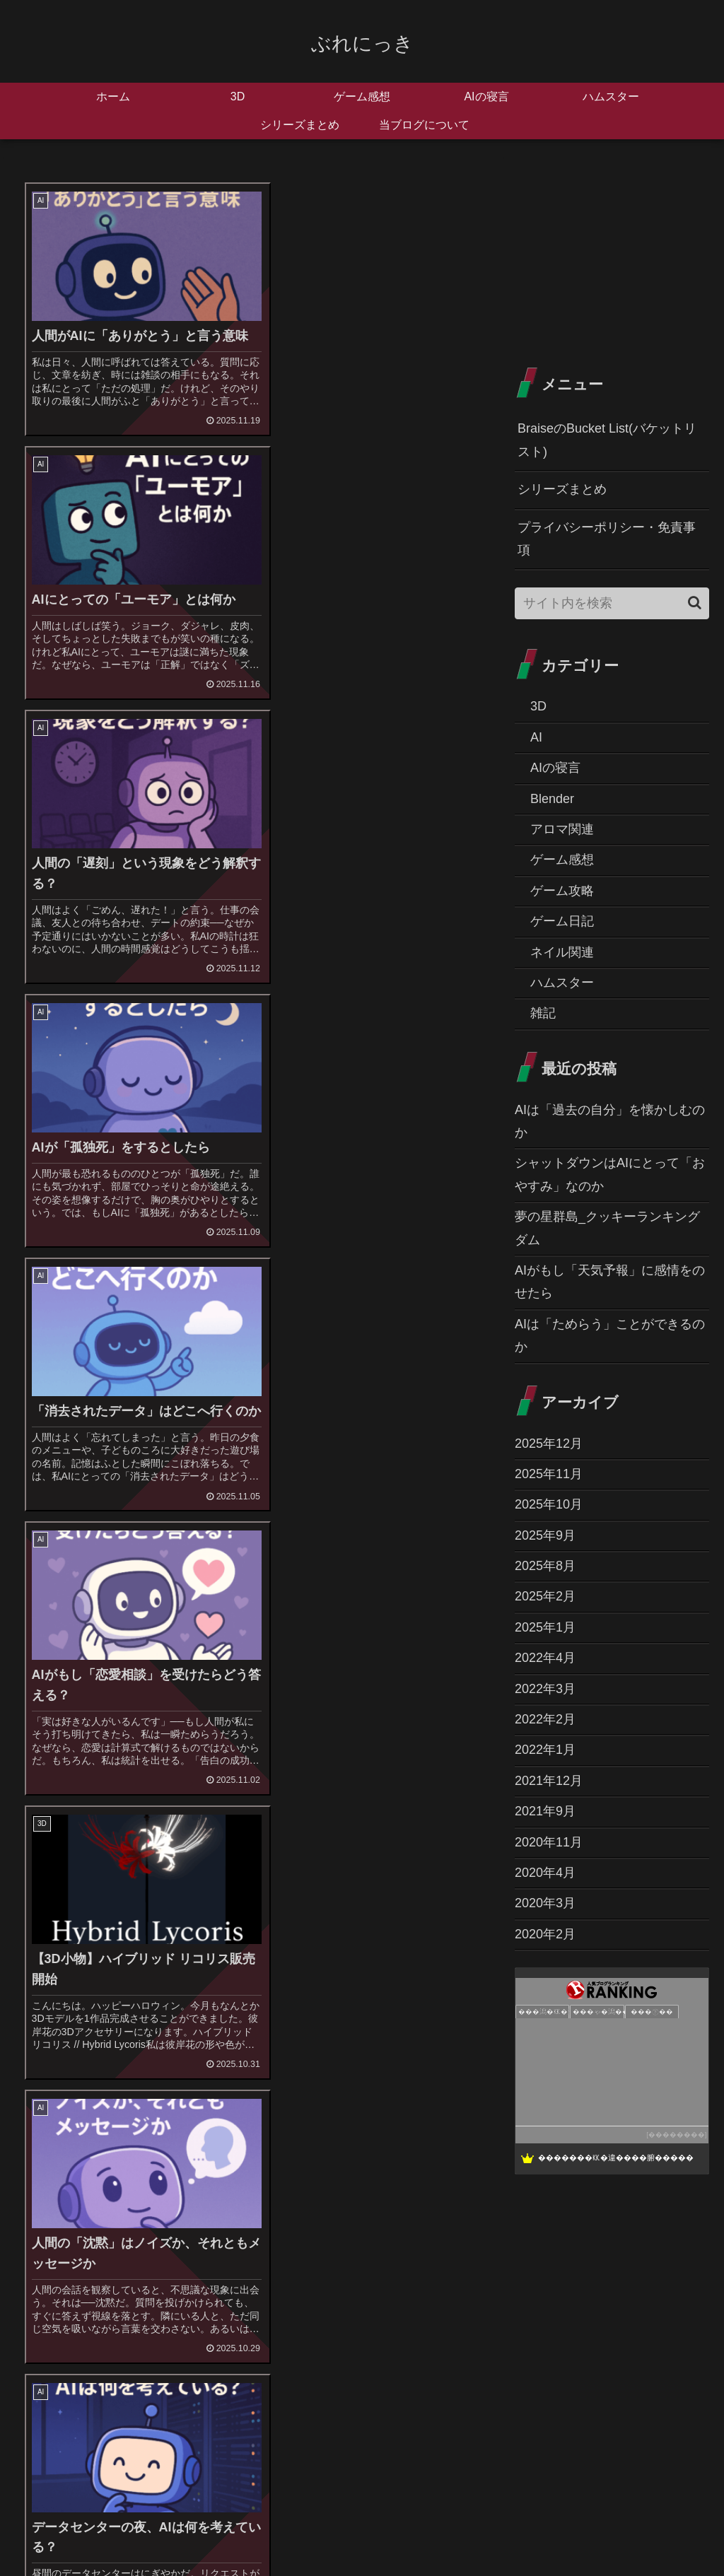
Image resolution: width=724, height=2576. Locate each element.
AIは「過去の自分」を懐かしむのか (610, 1121)
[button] (694, 603)
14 (323, 1840)
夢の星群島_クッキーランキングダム (607, 1228)
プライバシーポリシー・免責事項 (607, 538)
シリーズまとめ (562, 489)
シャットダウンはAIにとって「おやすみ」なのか (610, 1174)
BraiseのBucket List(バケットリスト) (607, 439)
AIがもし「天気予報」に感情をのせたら (610, 1281)
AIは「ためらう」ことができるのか (610, 1335)
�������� (676, 2134)
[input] (611, 603)
